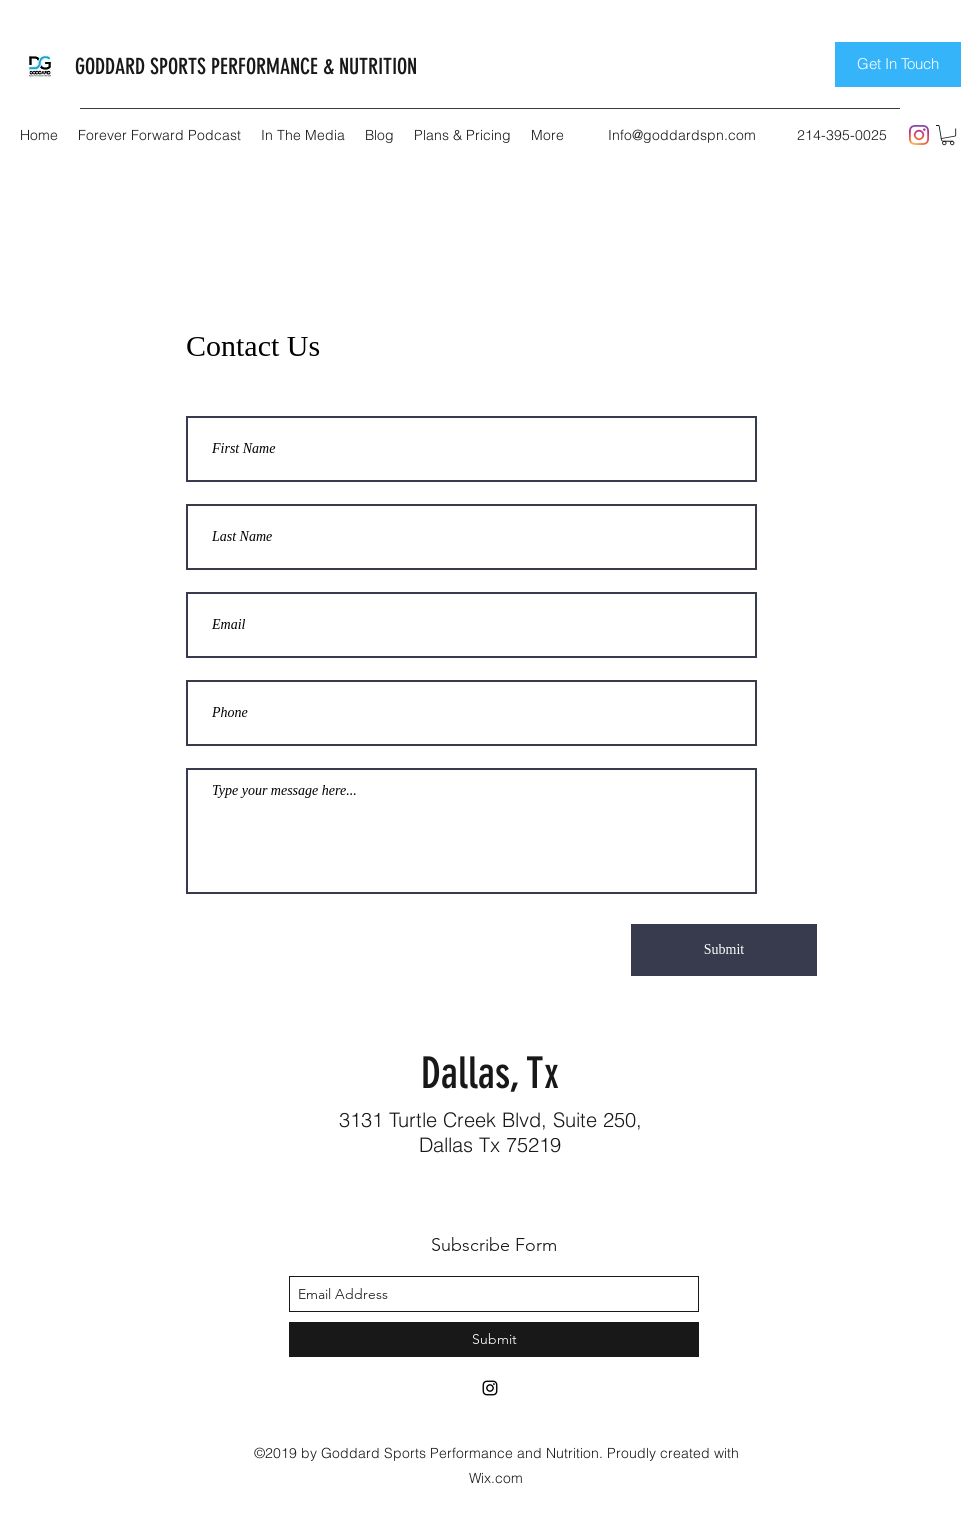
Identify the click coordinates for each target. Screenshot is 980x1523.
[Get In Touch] (898, 64)
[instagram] (919, 135)
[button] (948, 135)
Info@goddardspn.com (682, 135)
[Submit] (724, 950)
